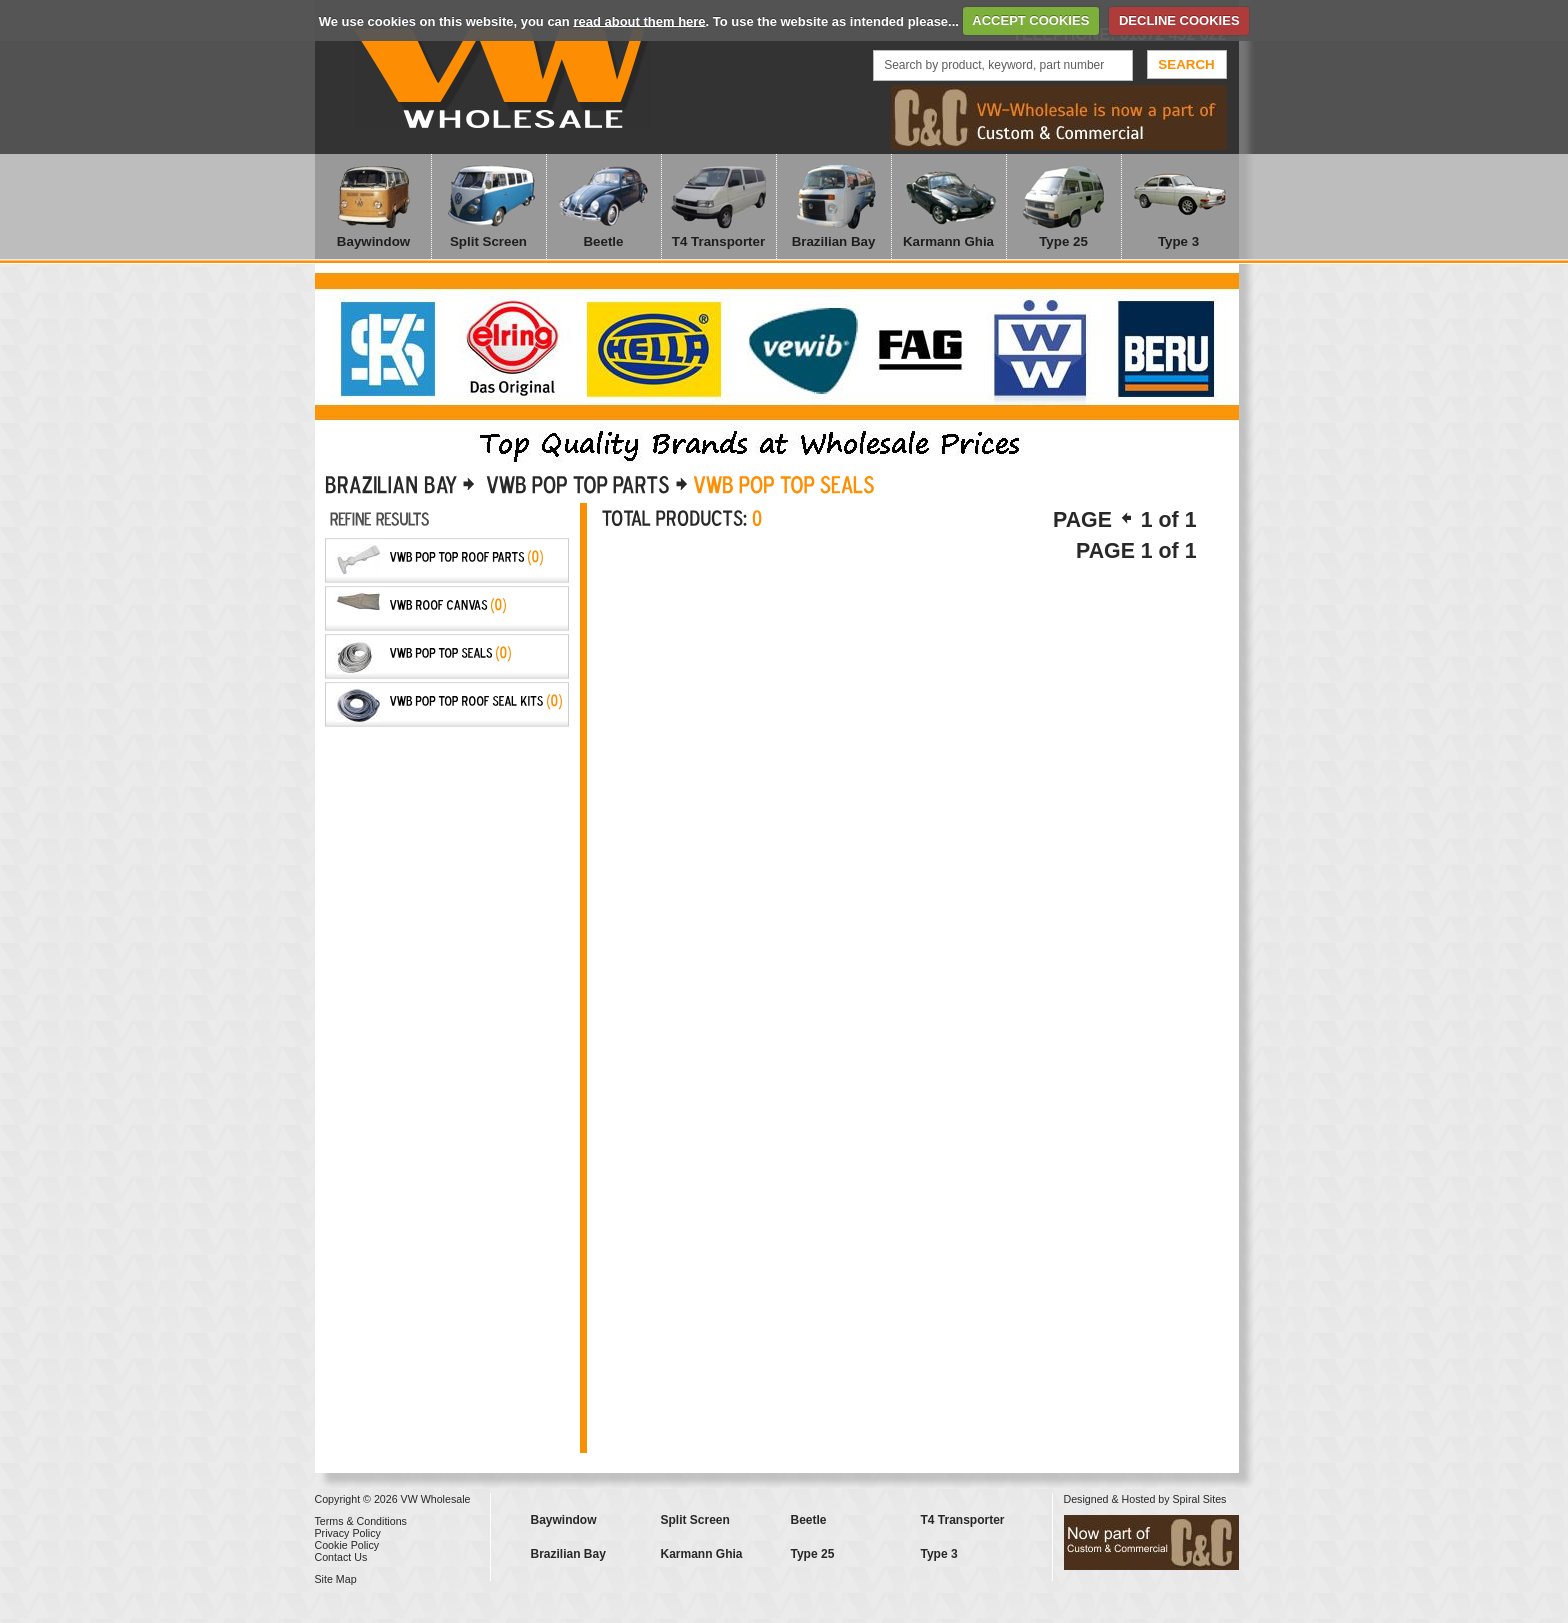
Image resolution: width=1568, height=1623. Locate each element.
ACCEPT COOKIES (1030, 20)
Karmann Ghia (948, 241)
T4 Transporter (718, 241)
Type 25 (1063, 241)
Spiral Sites (1200, 1499)
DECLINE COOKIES (1179, 20)
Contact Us (341, 1557)
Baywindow (373, 241)
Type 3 (1178, 241)
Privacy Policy (348, 1533)
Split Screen (488, 241)
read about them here (639, 20)
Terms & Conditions (361, 1521)
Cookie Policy (347, 1545)
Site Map (336, 1579)
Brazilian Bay (834, 241)
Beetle (603, 241)
